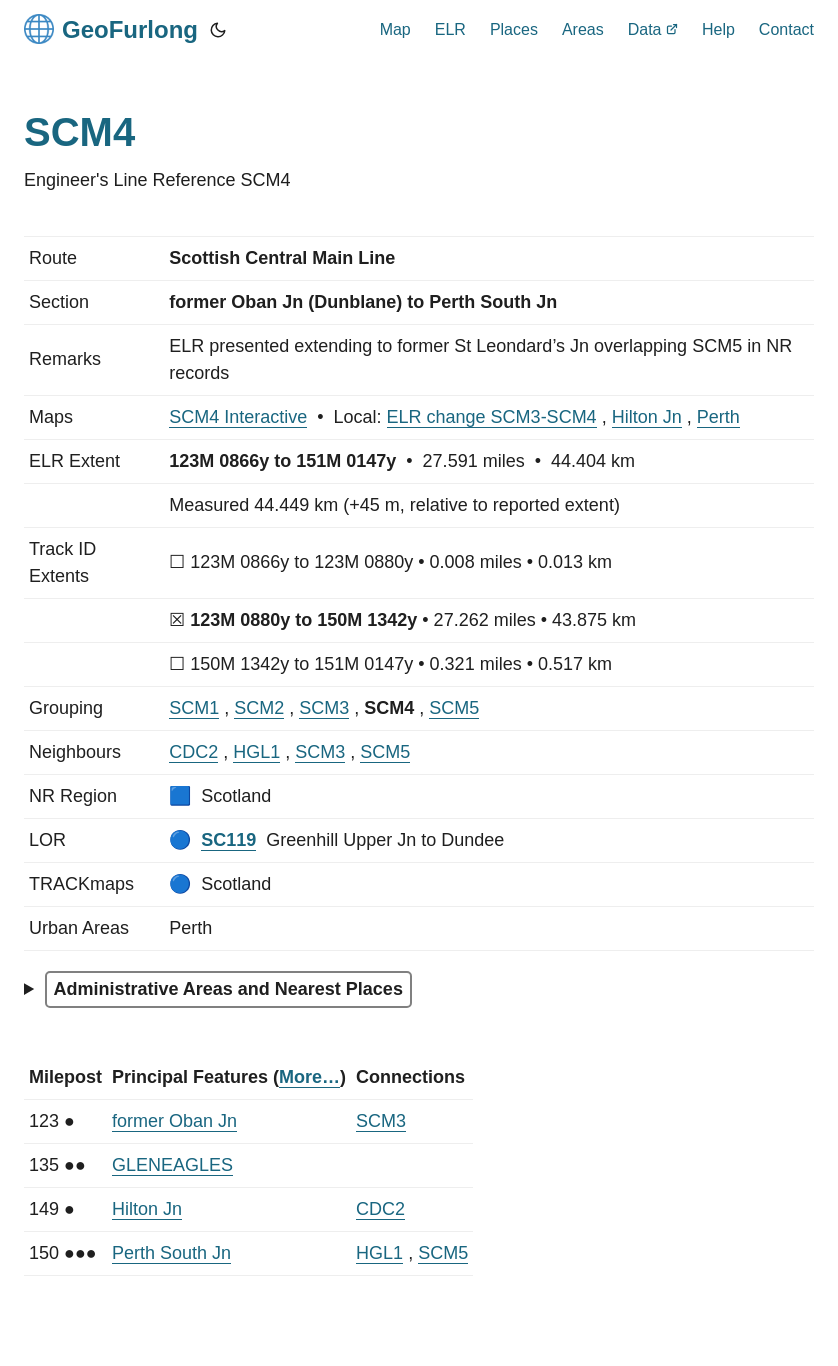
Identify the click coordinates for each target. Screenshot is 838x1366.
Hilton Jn (647, 417)
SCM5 (454, 708)
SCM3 (324, 708)
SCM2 (259, 708)
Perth (718, 417)
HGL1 (256, 752)
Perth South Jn (171, 1253)
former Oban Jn (174, 1121)
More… (309, 1077)
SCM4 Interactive (238, 417)
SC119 (228, 840)
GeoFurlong (111, 29)
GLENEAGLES (172, 1165)
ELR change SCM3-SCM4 (492, 417)
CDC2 (193, 752)
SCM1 (194, 708)
